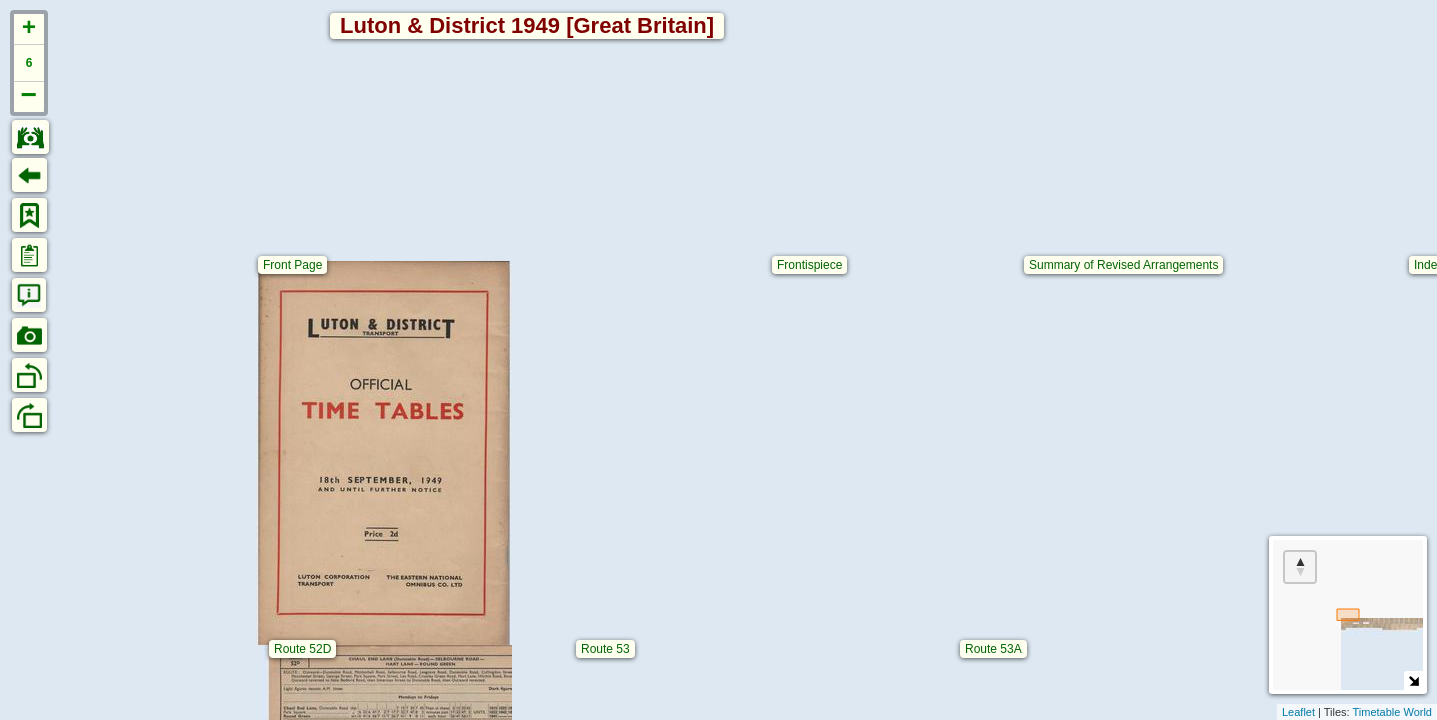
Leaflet (1298, 712)
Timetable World (1392, 712)
